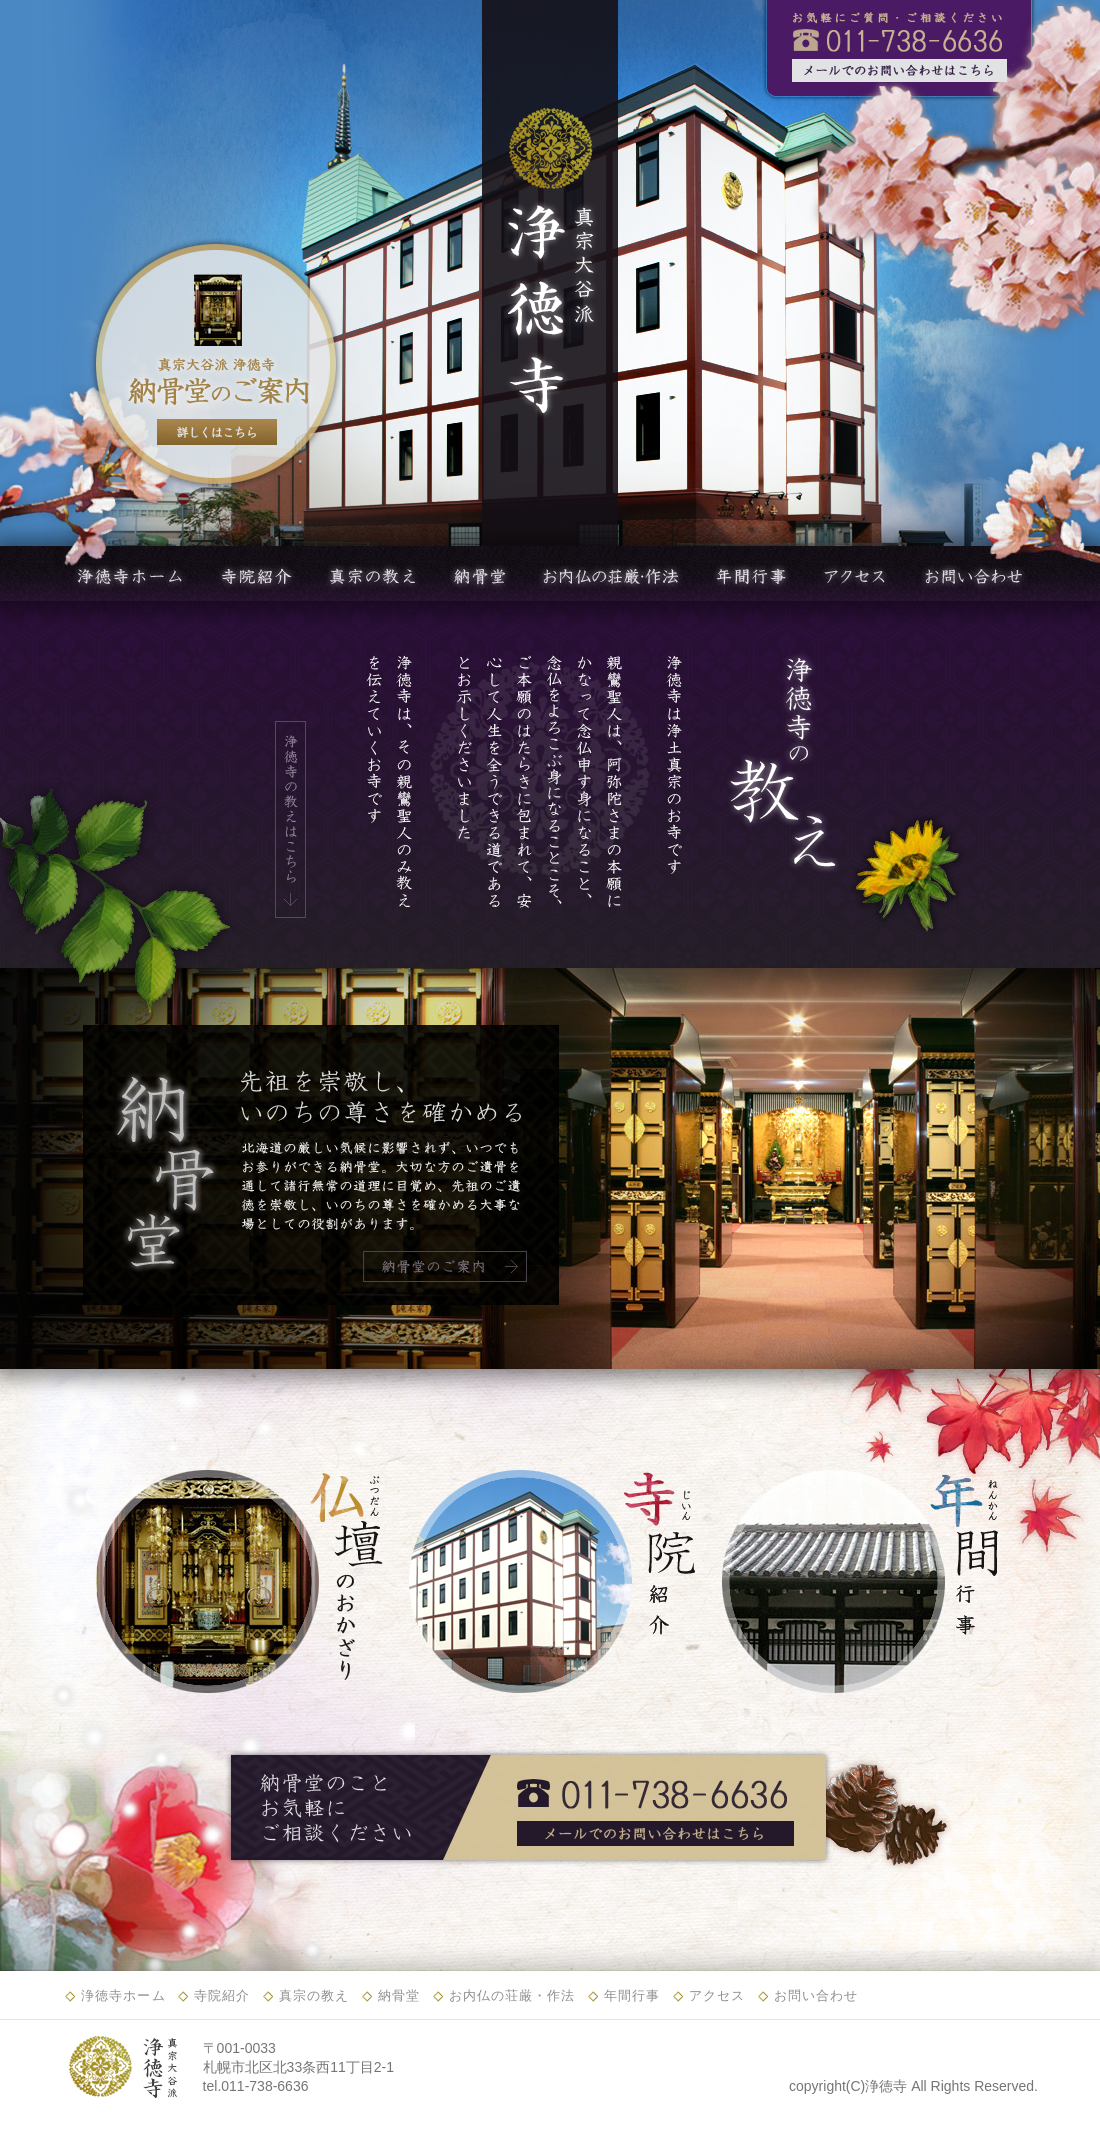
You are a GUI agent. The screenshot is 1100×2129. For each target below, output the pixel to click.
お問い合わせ (816, 1995)
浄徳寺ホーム (123, 1995)
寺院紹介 (222, 1995)
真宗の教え (314, 1995)
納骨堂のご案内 (445, 1266)
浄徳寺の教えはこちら (290, 819)
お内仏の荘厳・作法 (512, 1995)
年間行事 (632, 1995)
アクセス (717, 1995)
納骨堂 (399, 1995)
